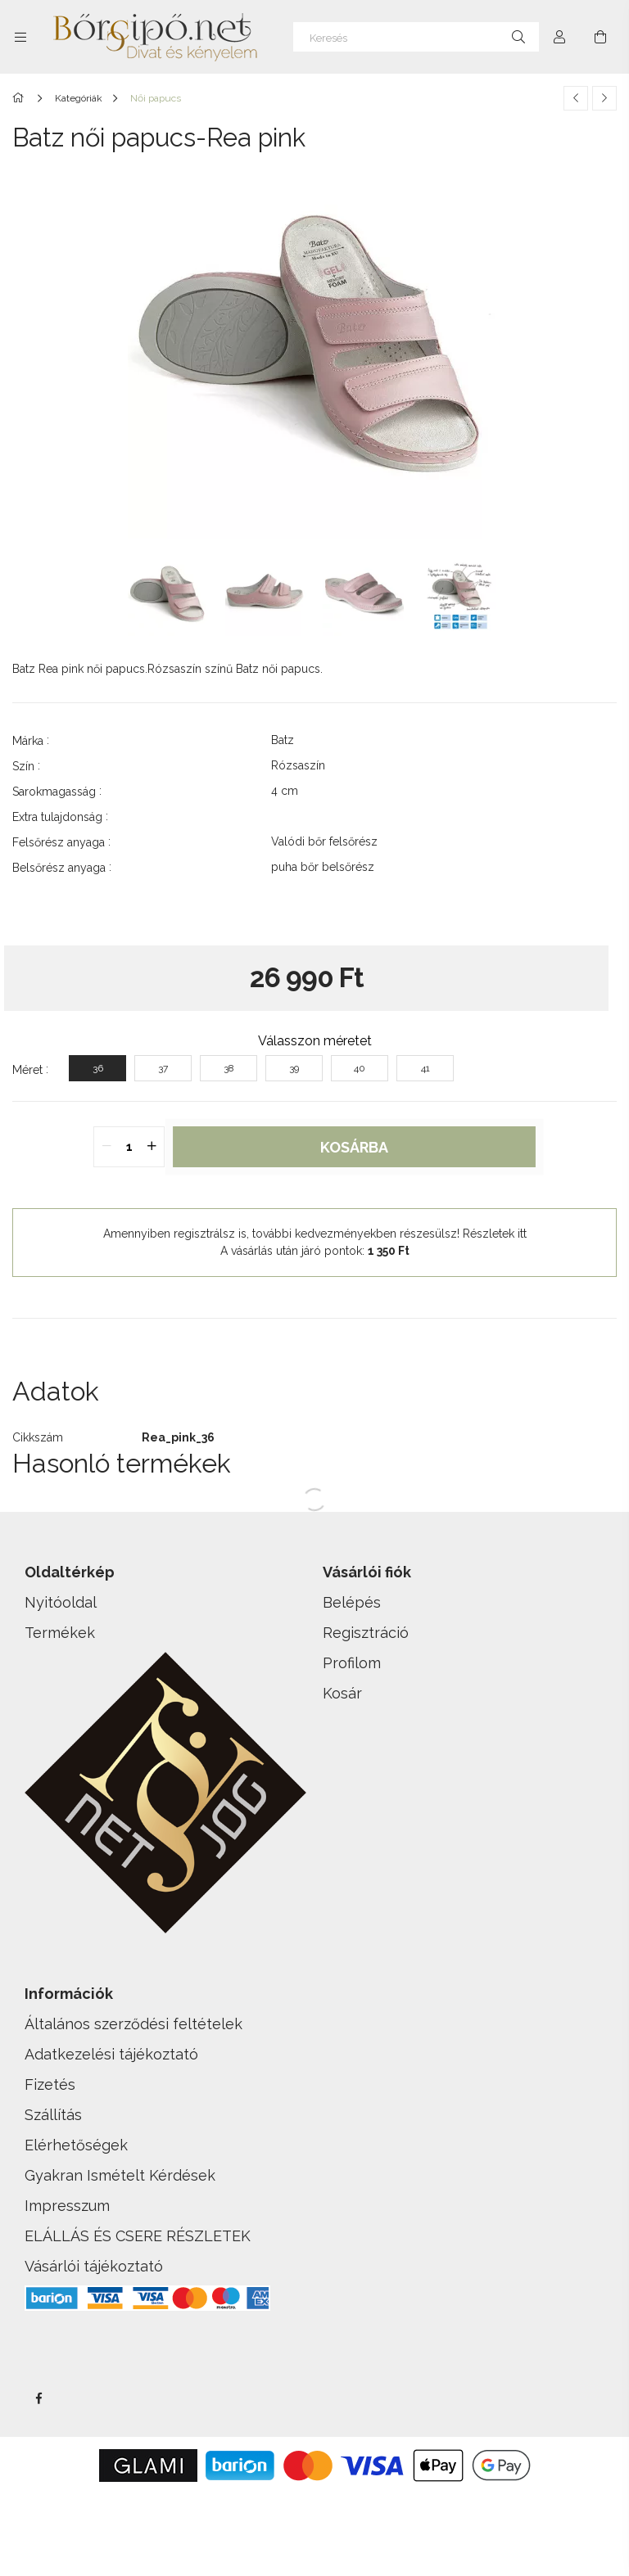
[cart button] (600, 37)
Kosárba (354, 1147)
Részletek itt (495, 1233)
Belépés (352, 1602)
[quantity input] (129, 1146)
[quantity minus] (106, 1146)
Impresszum (67, 2205)
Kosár (342, 1693)
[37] (163, 1068)
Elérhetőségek (76, 2145)
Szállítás (53, 2114)
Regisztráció (366, 1632)
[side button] (20, 37)
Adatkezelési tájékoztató (111, 2054)
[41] (425, 1068)
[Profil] (559, 37)
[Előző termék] (575, 98)
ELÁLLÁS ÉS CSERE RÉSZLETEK (138, 2235)
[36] (97, 1068)
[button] (314, 1343)
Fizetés (50, 2084)
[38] (228, 1068)
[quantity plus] (151, 1146)
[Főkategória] (20, 98)
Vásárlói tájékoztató (94, 2266)
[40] (359, 1068)
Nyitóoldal (61, 1602)
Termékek (60, 1632)
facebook (38, 2398)
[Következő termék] (604, 98)
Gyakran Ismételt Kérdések (120, 2175)
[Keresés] (416, 37)
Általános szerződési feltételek (133, 2023)
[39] (294, 1068)
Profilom (352, 1662)
